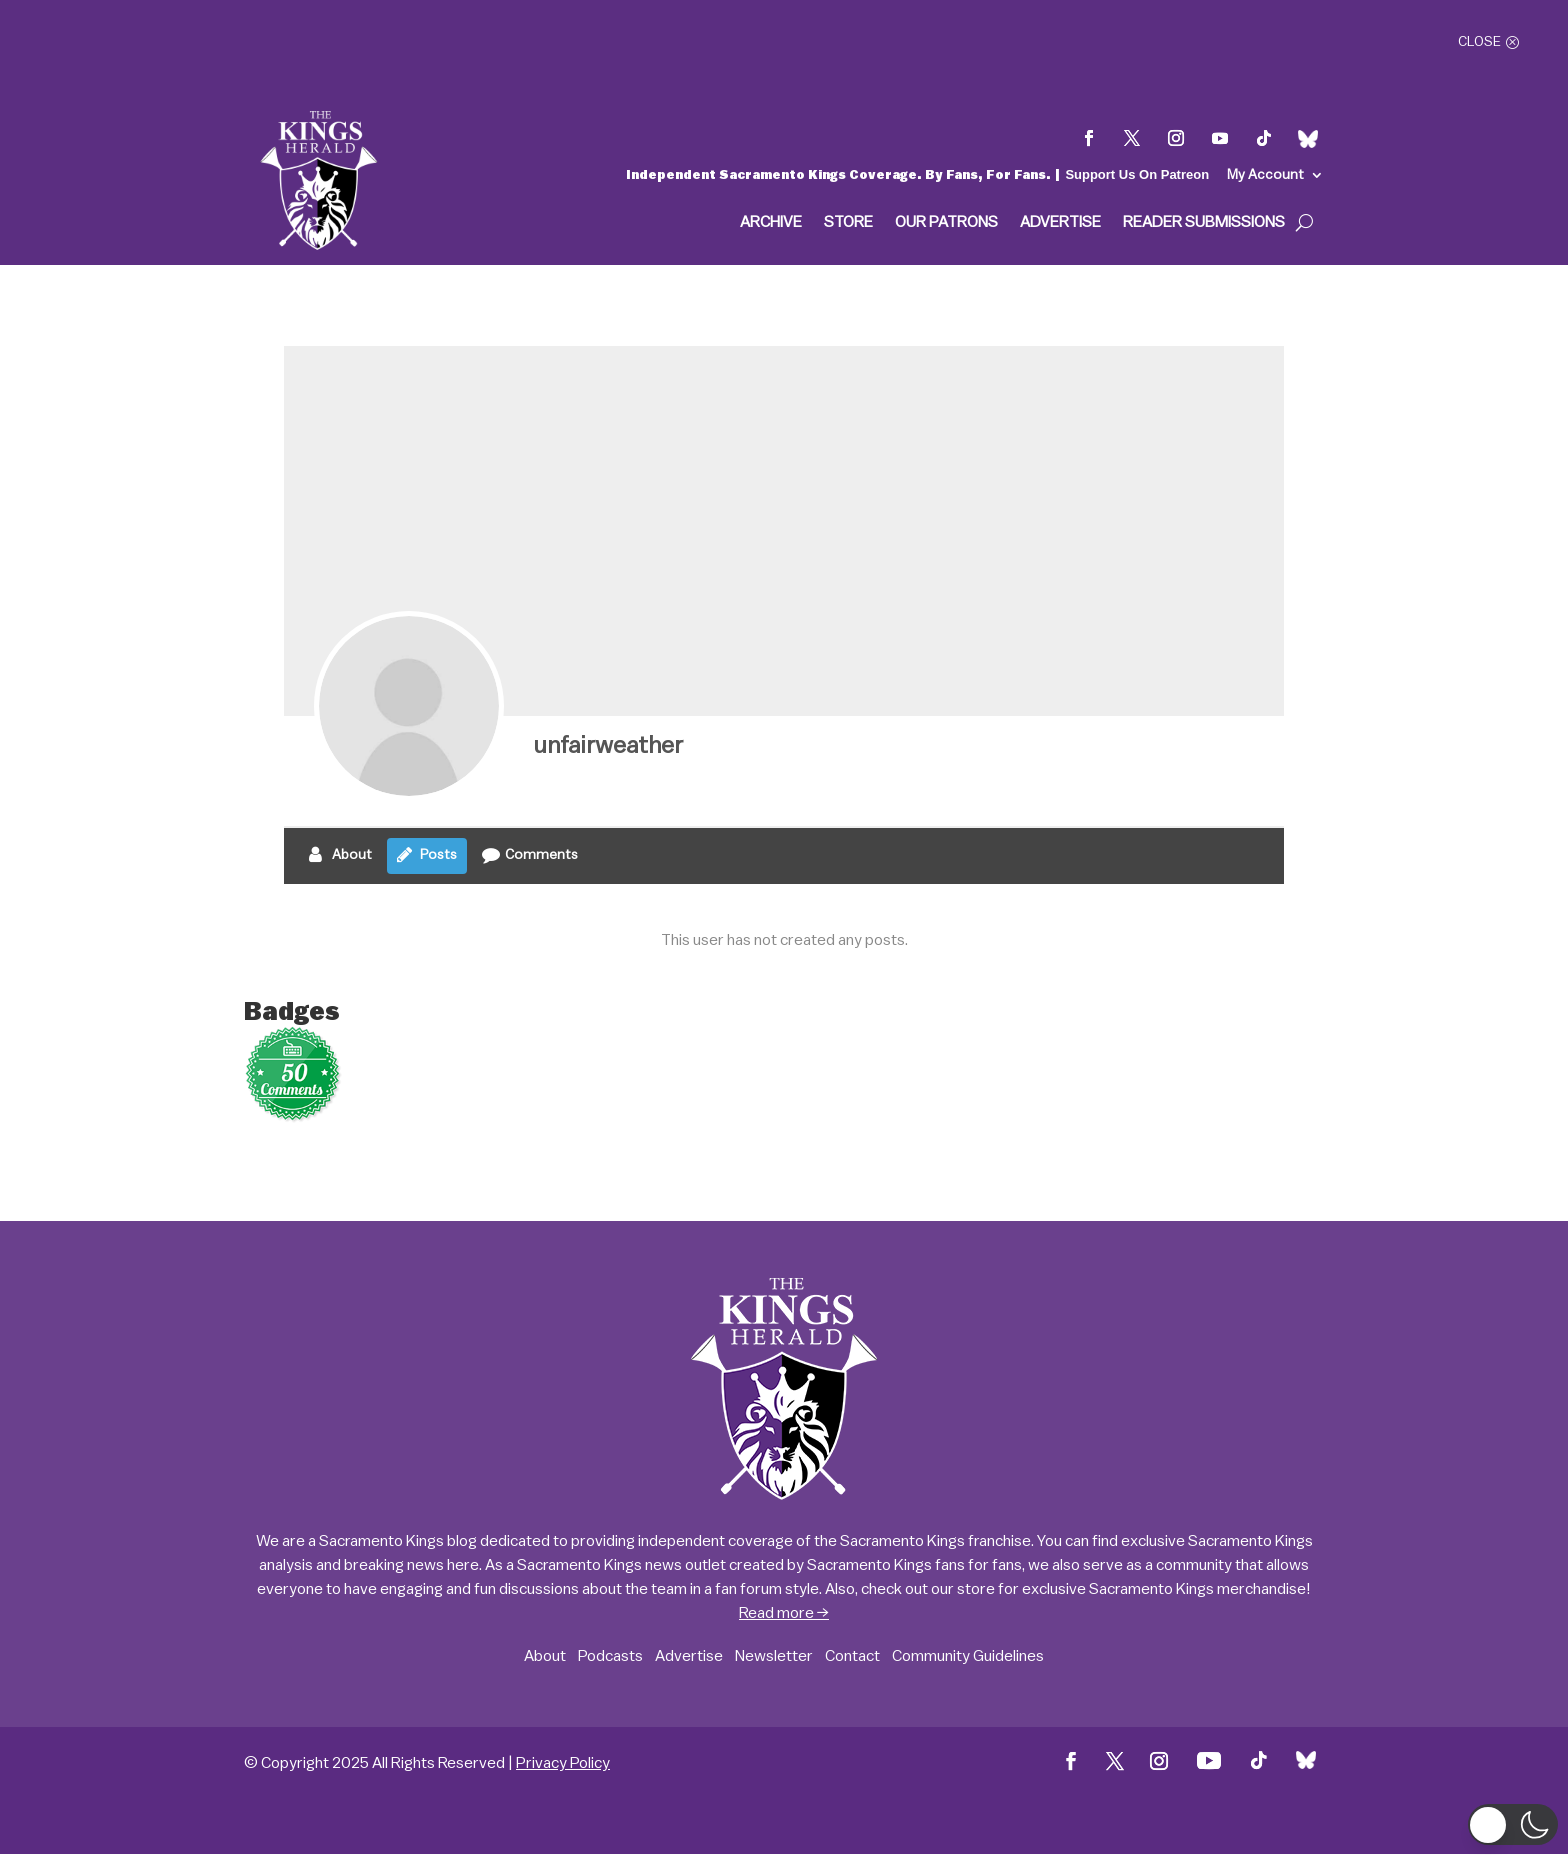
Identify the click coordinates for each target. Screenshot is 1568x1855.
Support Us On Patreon (1137, 174)
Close (1479, 42)
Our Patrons (946, 222)
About (545, 1656)
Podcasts (610, 1656)
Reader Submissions (1204, 222)
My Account (1265, 175)
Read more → (784, 1613)
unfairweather (608, 746)
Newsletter (774, 1656)
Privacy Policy (563, 1763)
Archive (771, 222)
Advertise (1060, 222)
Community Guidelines (968, 1656)
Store (848, 222)
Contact (852, 1656)
